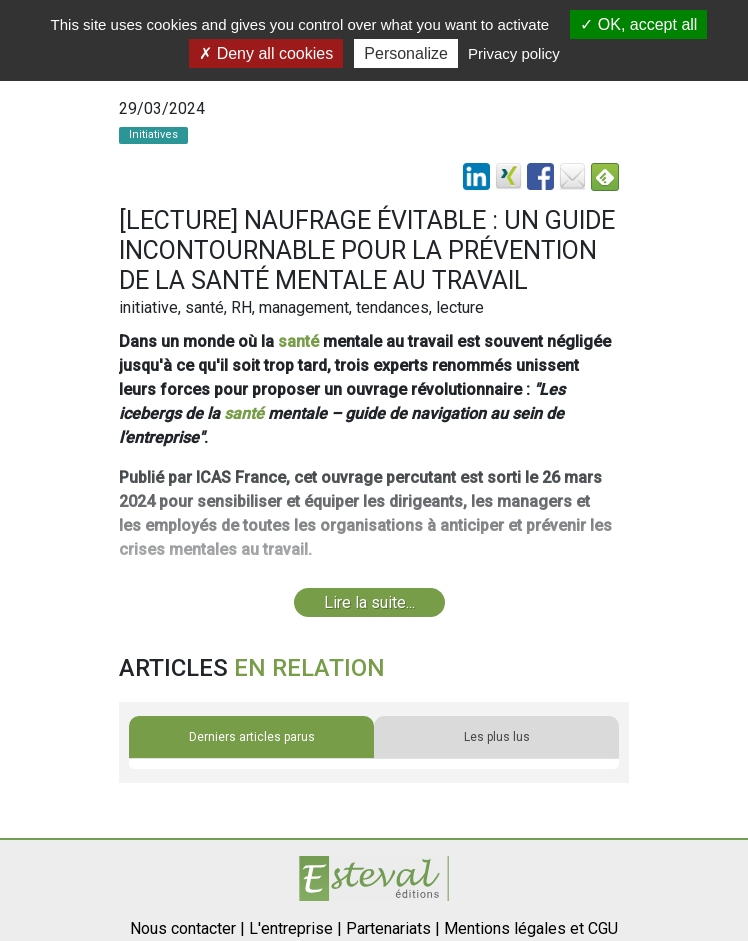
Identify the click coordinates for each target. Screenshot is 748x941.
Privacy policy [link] (514, 53)
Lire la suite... (369, 602)
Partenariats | (393, 928)
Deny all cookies (266, 53)
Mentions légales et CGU (531, 928)
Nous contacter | (187, 928)
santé (298, 341)
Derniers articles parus (252, 737)
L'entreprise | (295, 928)
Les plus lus (497, 737)
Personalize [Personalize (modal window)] (406, 53)
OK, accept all (638, 24)
